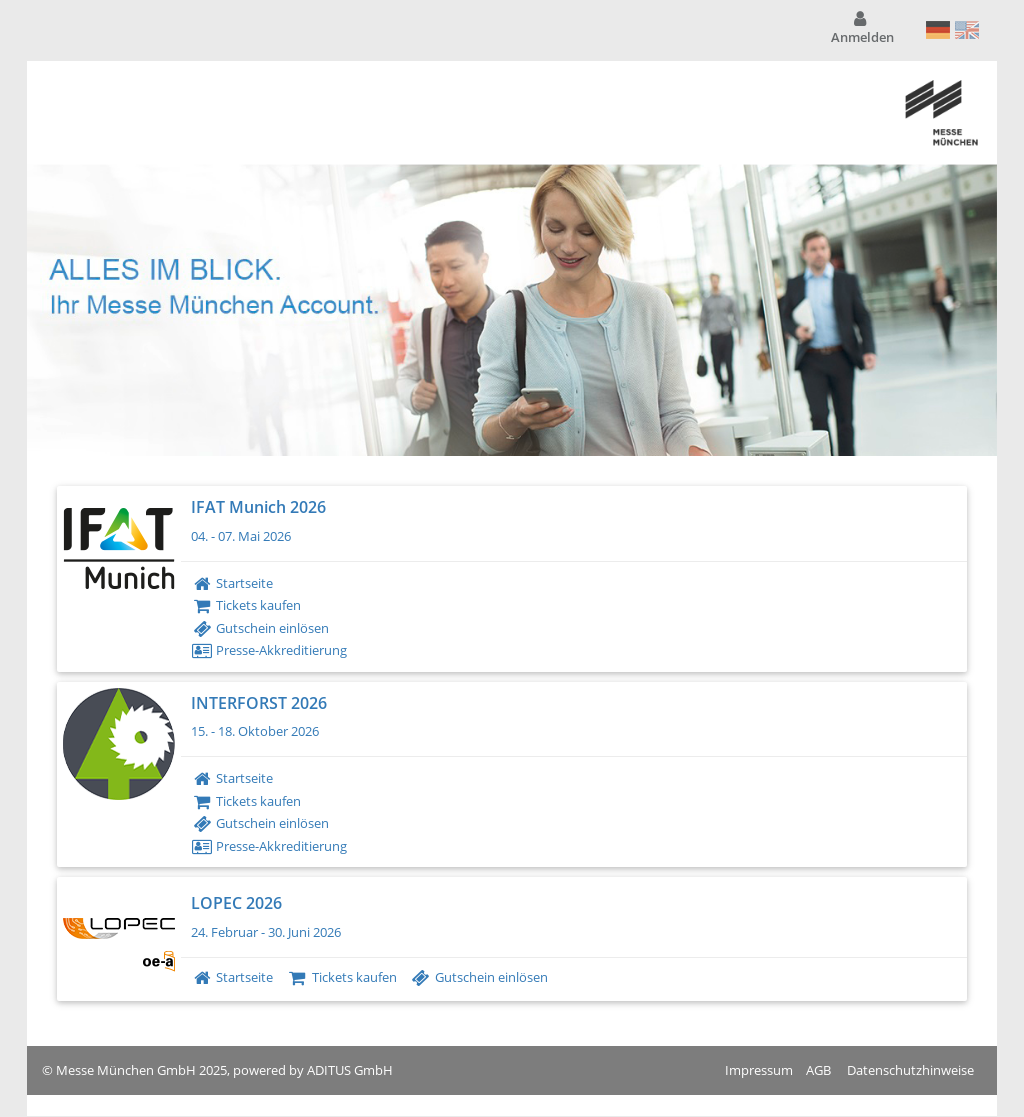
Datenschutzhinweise (910, 1070)
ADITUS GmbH (350, 1070)
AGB (818, 1070)
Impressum (759, 1070)
